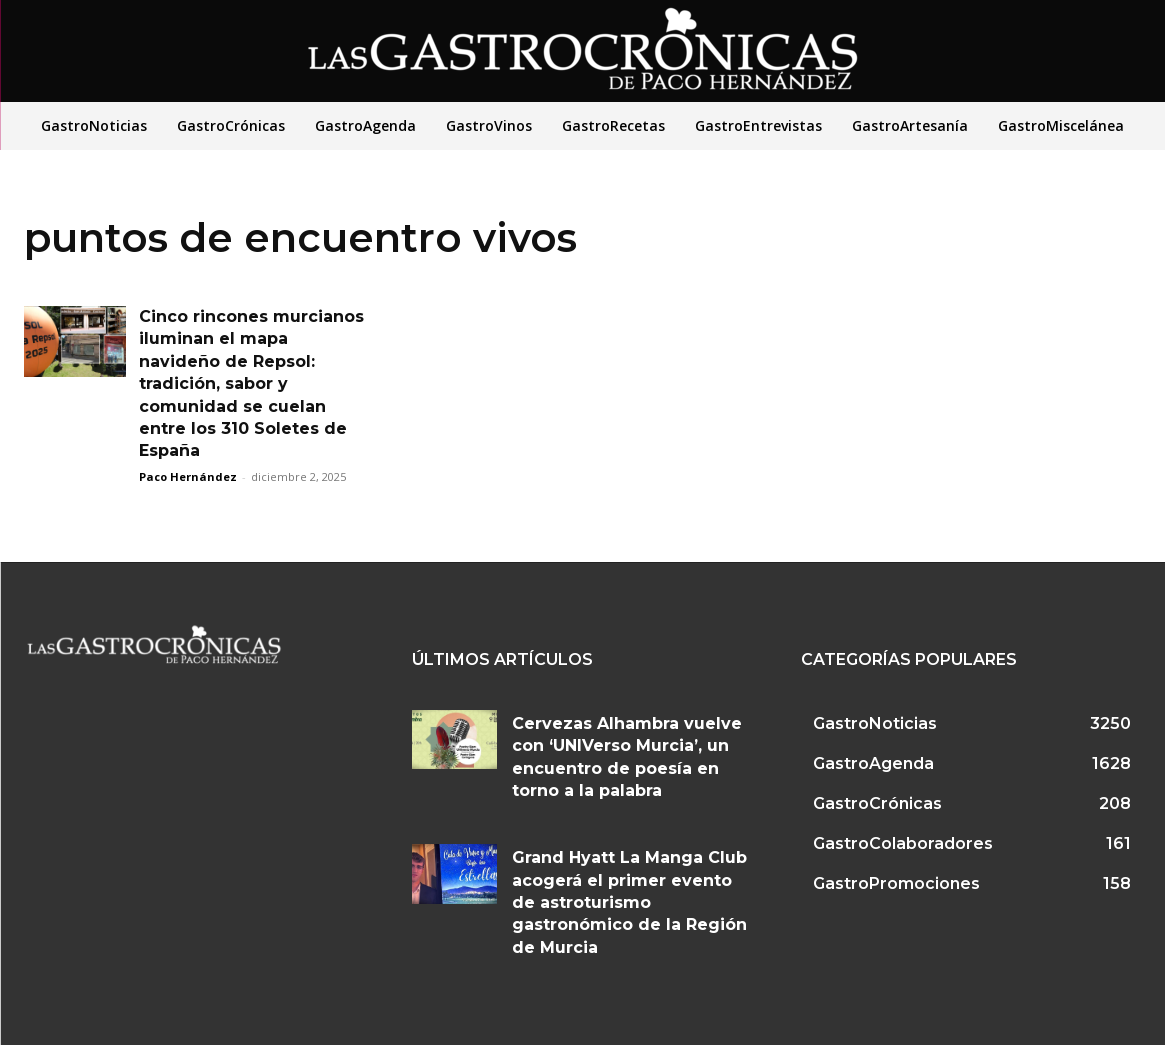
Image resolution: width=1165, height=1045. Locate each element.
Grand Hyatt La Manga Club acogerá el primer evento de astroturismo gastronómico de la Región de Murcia (629, 902)
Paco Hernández (188, 476)
